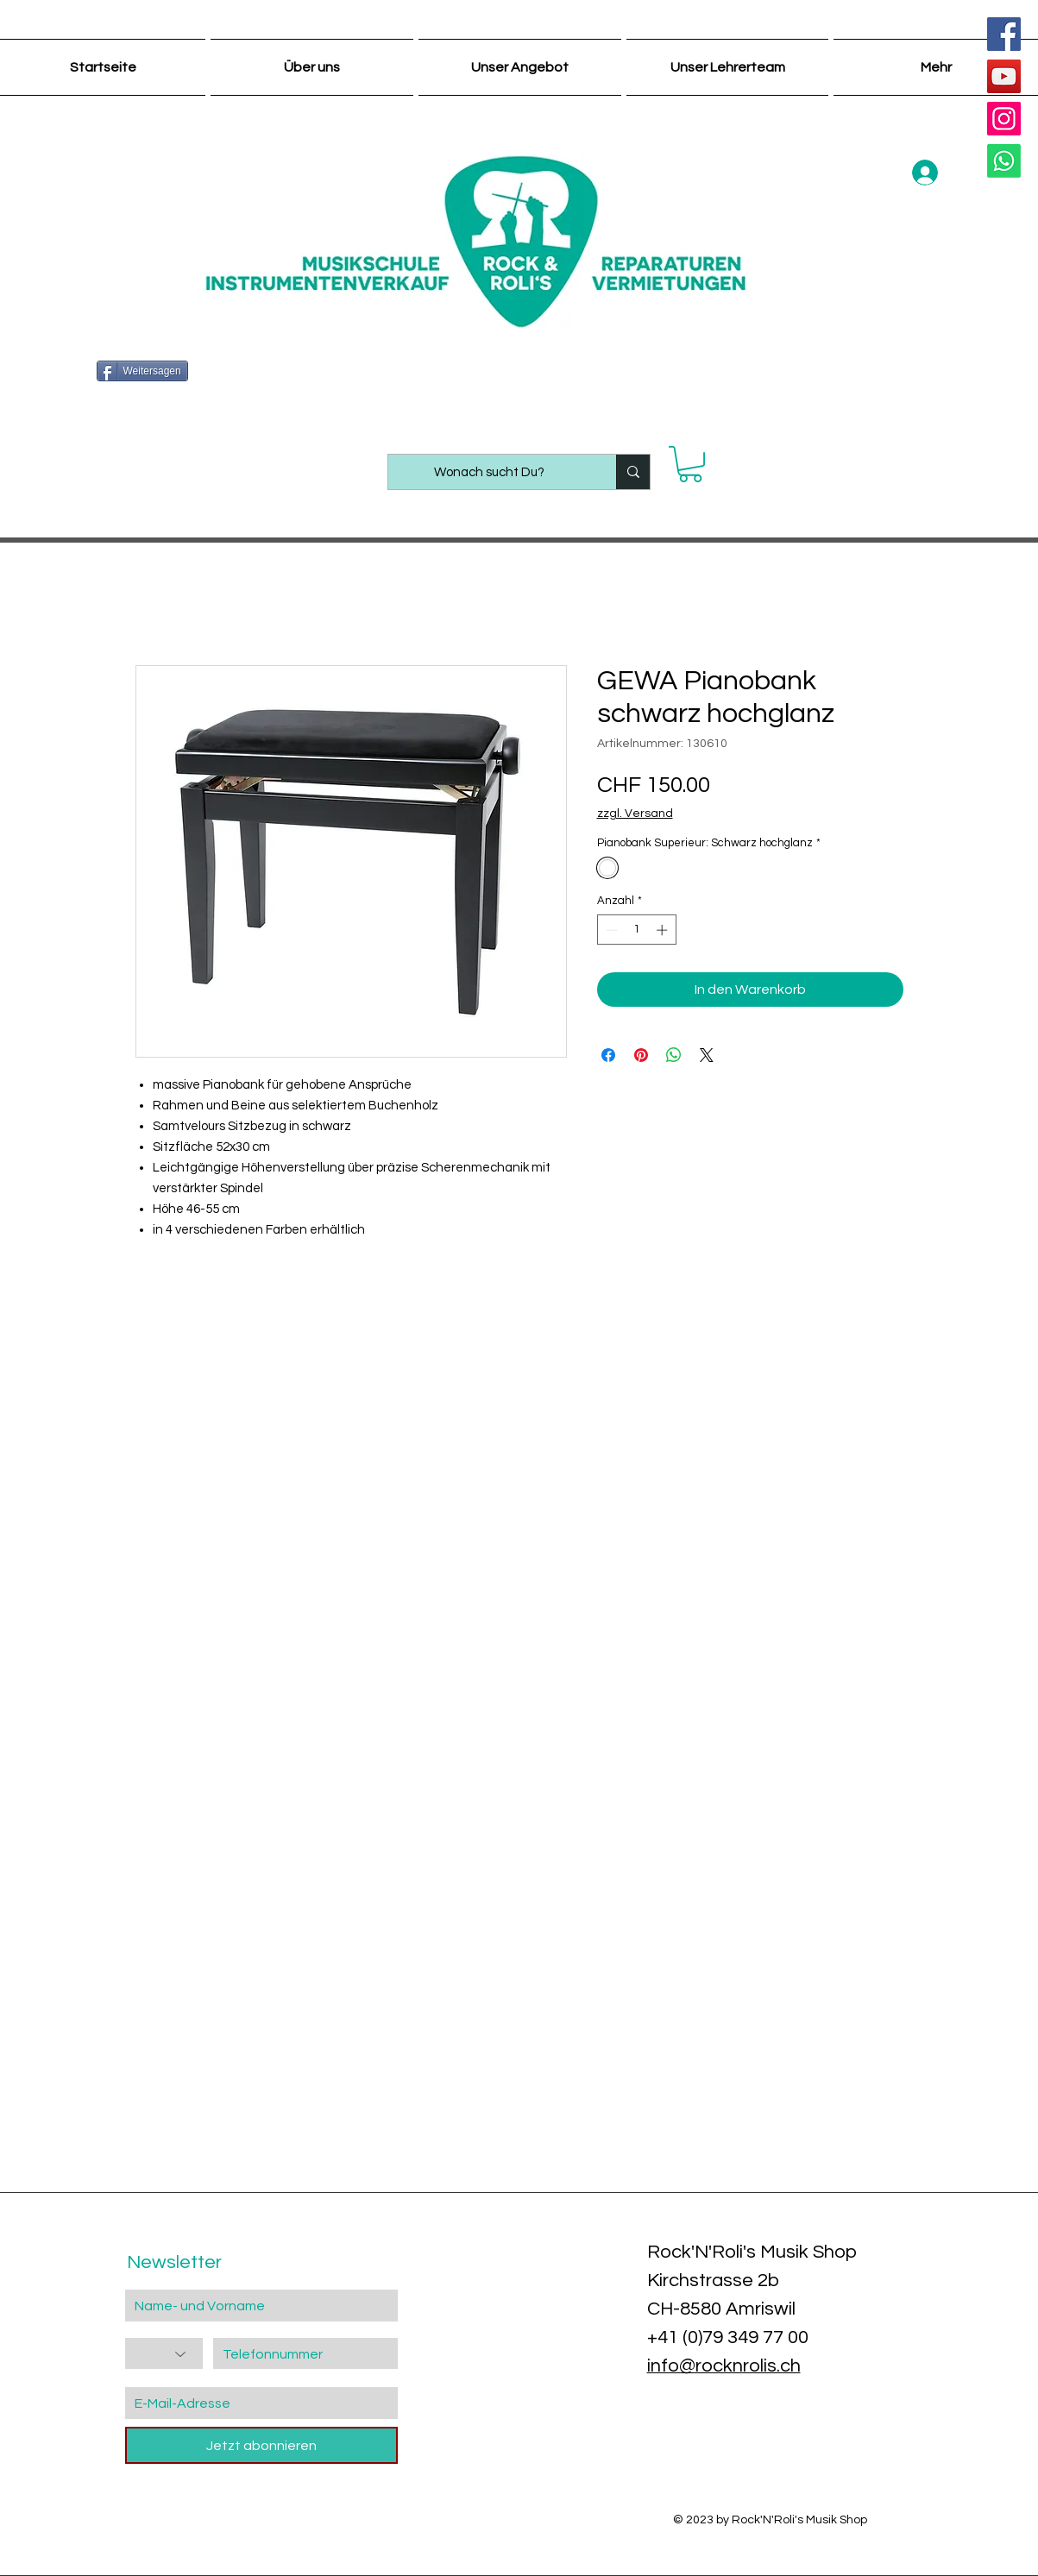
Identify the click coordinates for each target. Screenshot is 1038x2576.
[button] (690, 464)
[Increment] (663, 930)
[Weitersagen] (142, 371)
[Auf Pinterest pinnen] (641, 1055)
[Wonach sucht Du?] (489, 472)
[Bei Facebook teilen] (608, 1055)
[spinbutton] (636, 930)
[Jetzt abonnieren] (261, 2445)
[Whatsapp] (1004, 161)
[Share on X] (706, 1055)
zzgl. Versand (635, 813)
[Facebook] (1004, 34)
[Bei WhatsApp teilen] (674, 1055)
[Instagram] (1004, 118)
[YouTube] (1004, 76)
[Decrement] (610, 930)
